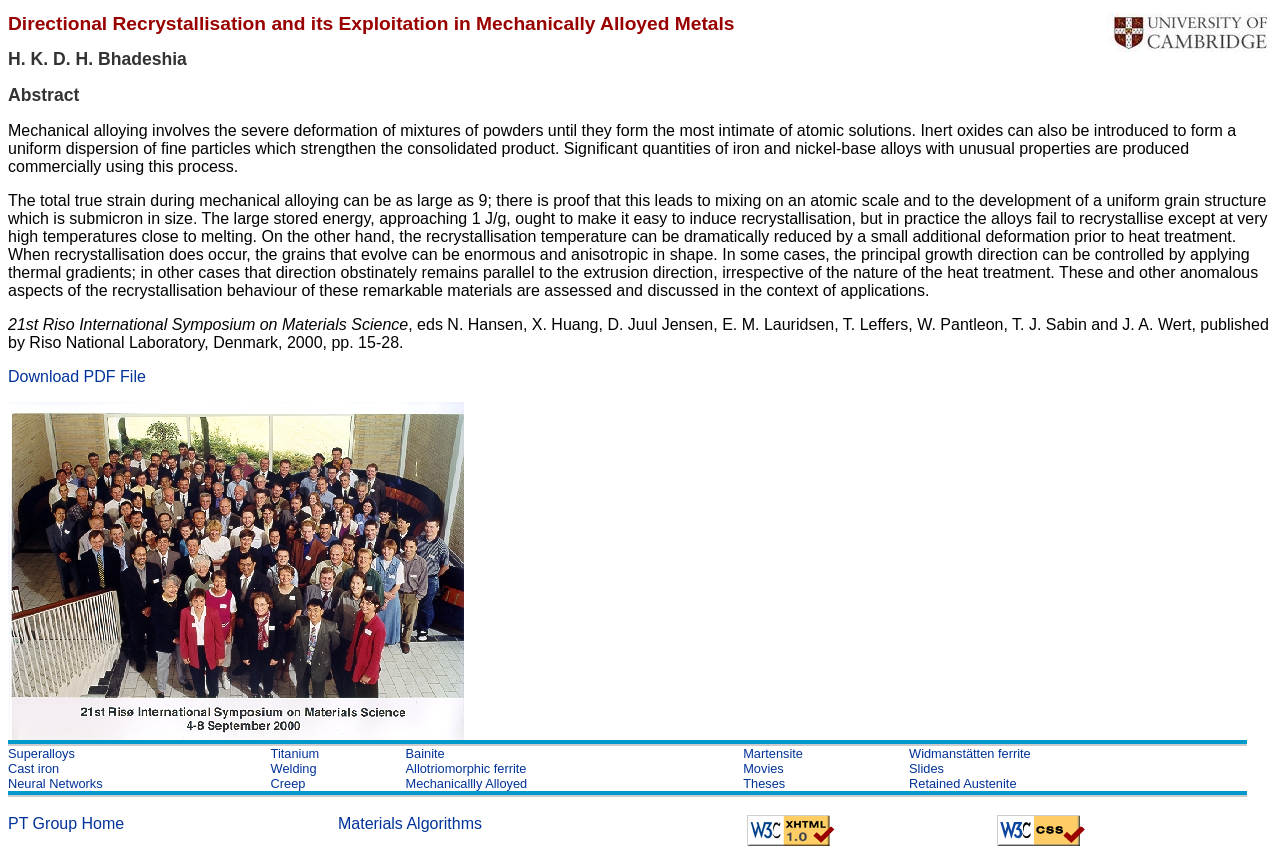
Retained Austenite (962, 783)
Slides (926, 768)
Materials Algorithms (410, 823)
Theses (764, 783)
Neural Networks (55, 783)
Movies (763, 768)
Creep (288, 783)
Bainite (425, 753)
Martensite (773, 753)
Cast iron (33, 768)
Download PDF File (77, 376)
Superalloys (41, 753)
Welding (294, 768)
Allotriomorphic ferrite (466, 768)
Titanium (295, 753)
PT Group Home (66, 823)
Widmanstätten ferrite (970, 753)
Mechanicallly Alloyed (467, 783)
